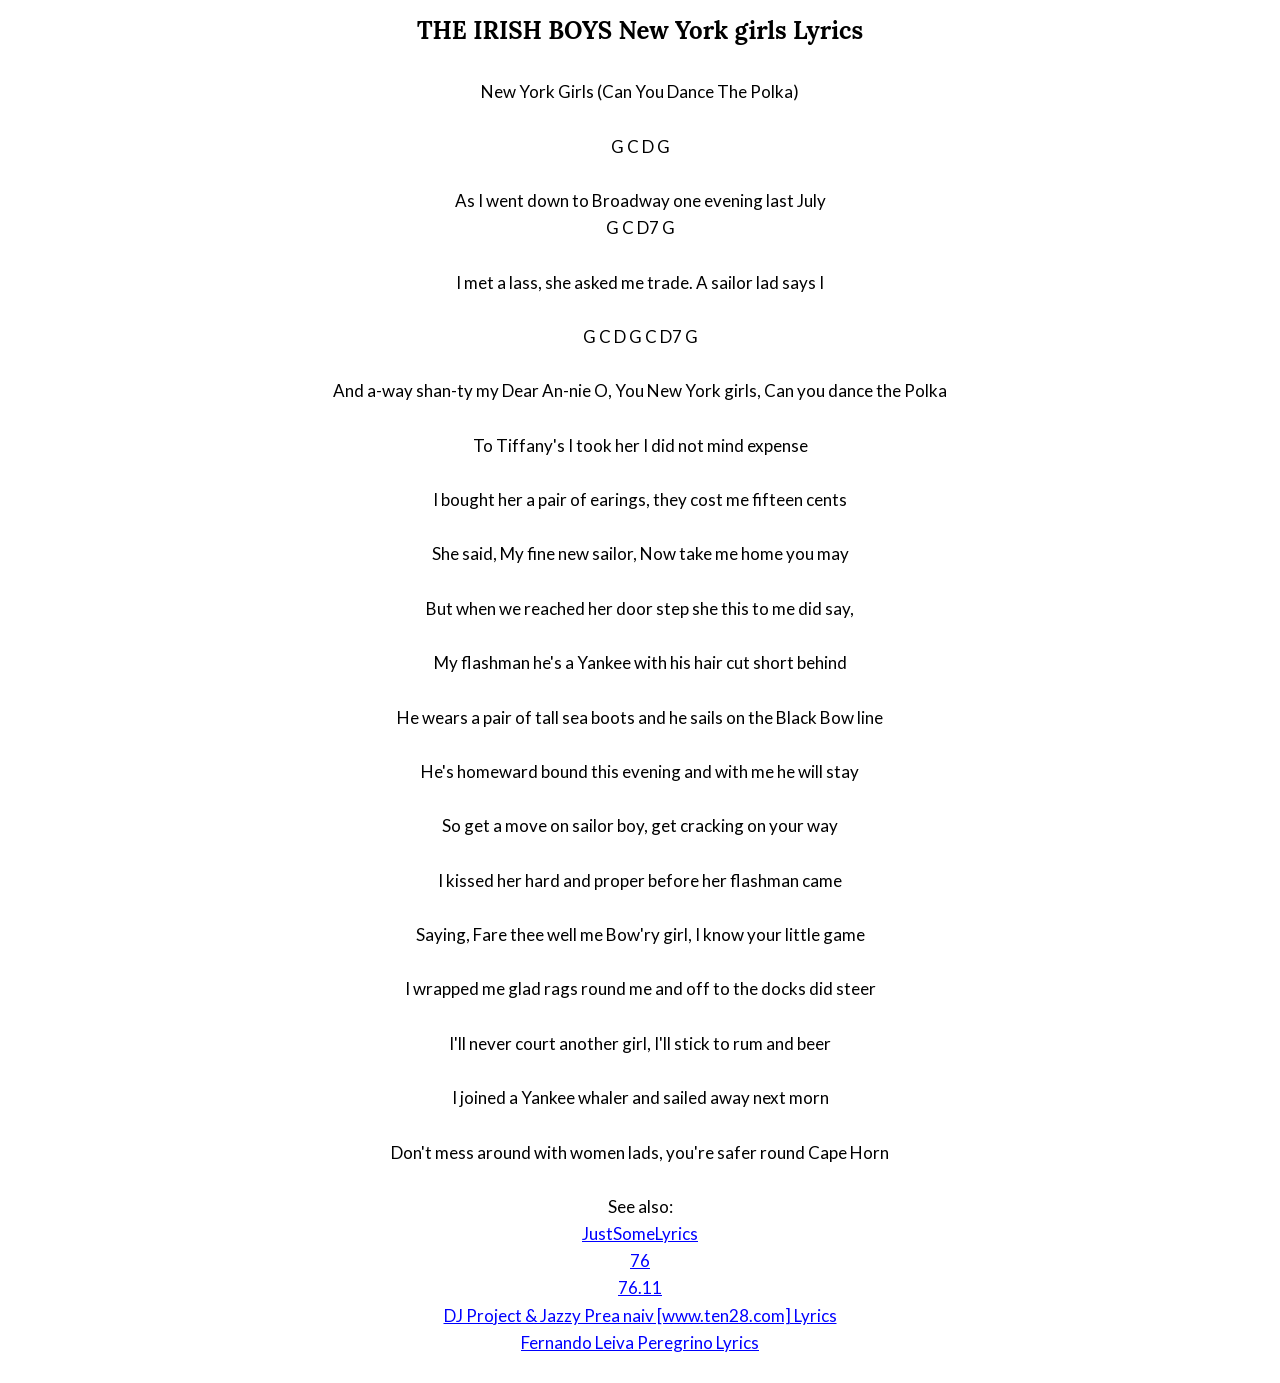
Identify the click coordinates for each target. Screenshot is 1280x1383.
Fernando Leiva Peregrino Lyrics (640, 1342)
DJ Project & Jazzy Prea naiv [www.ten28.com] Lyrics (640, 1315)
